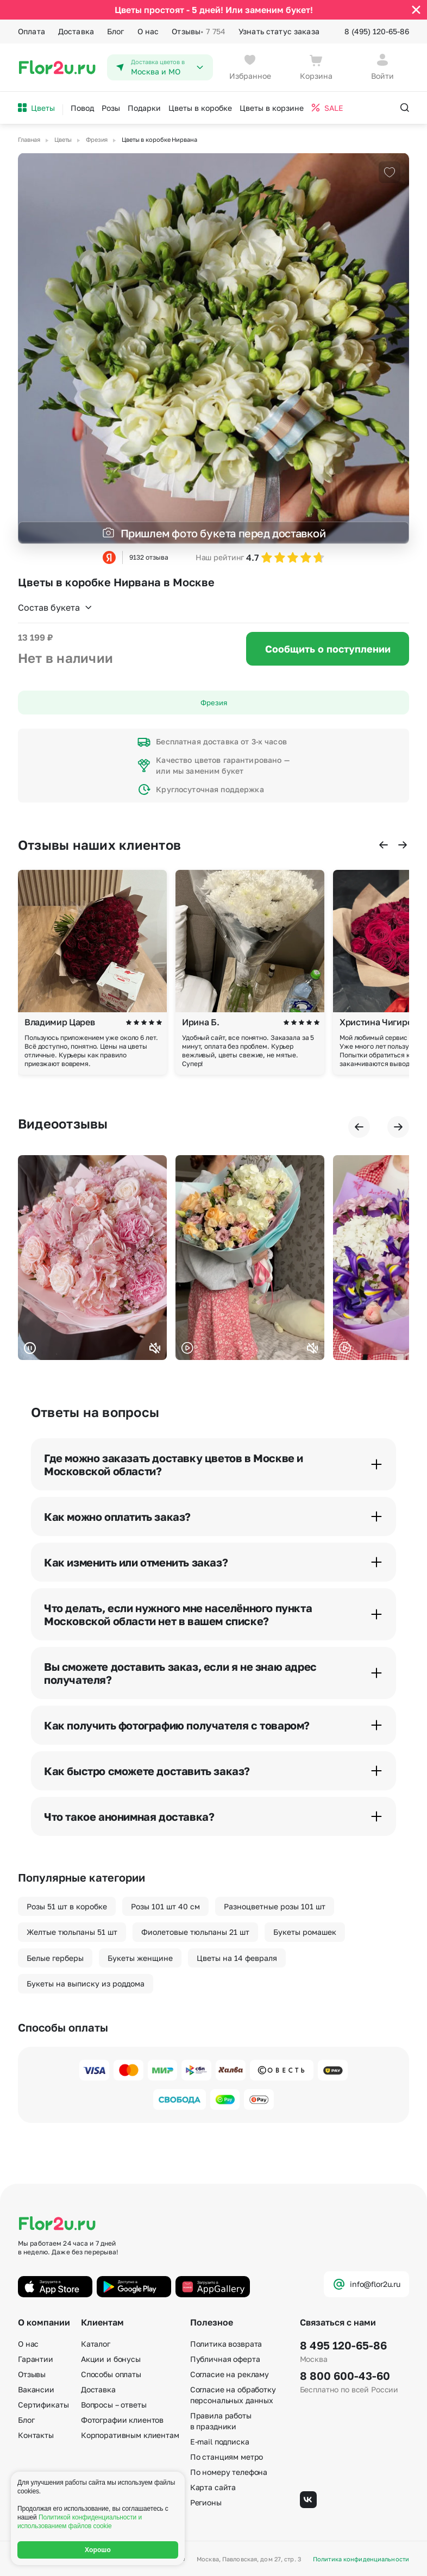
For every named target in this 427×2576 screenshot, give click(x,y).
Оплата (31, 31)
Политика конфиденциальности (361, 2559)
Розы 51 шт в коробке (67, 1906)
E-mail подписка (219, 2441)
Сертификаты (43, 2404)
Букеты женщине (140, 1958)
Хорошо (98, 2550)
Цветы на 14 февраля (237, 1958)
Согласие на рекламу (229, 2374)
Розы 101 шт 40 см (165, 1906)
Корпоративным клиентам (130, 2435)
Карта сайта (213, 2487)
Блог (115, 31)
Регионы (206, 2502)
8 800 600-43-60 (345, 2375)
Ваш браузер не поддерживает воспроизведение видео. (92, 1257)
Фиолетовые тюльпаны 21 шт (195, 1931)
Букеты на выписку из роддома (86, 1983)
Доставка (76, 31)
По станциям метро (226, 2456)
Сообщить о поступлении (328, 649)
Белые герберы (55, 1958)
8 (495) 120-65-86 (376, 31)
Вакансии (36, 2389)
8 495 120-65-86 (343, 2345)
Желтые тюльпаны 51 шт (72, 1931)
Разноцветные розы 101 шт (274, 1906)
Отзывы (198, 31)
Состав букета (55, 607)
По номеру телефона (228, 2472)
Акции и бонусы (111, 2359)
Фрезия (213, 702)
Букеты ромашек (304, 1931)
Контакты (36, 2435)
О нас (148, 31)
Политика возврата (226, 2343)
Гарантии (35, 2359)
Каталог (95, 2343)
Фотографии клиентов (122, 2419)
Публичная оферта (225, 2359)
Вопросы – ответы (114, 2404)
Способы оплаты (111, 2374)
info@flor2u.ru (366, 2284)
